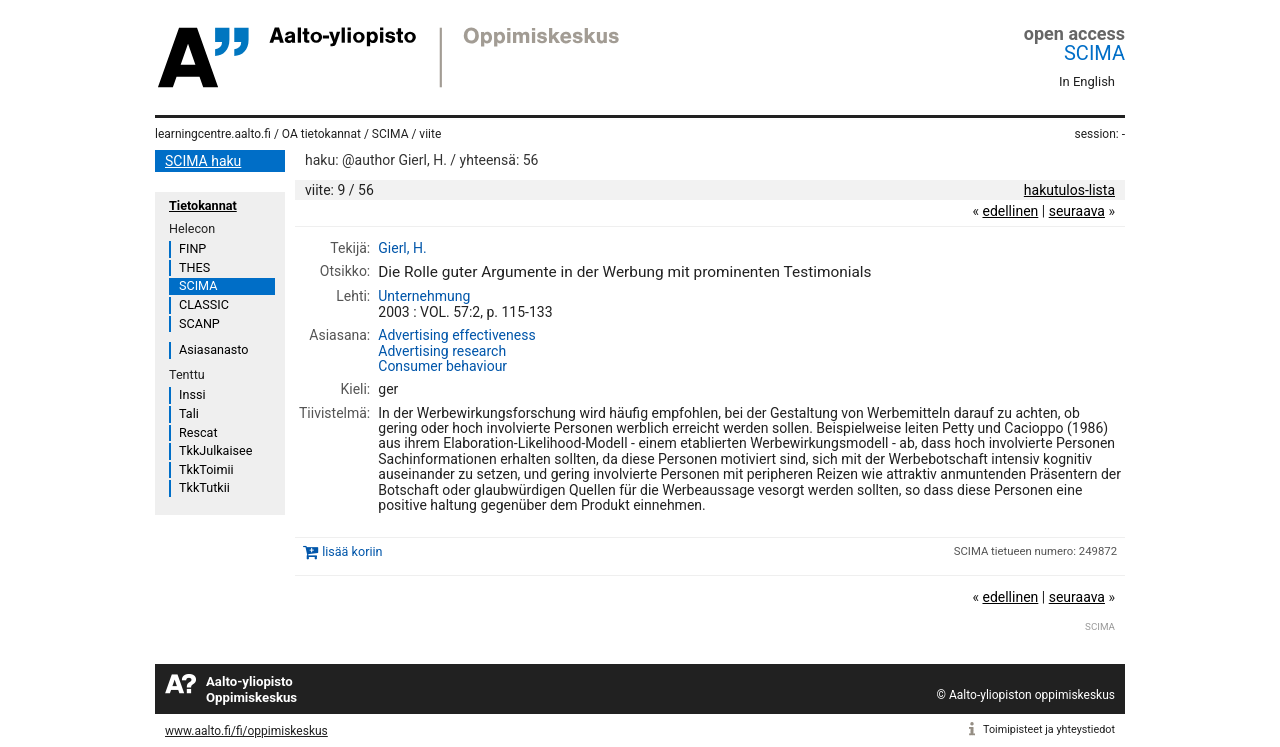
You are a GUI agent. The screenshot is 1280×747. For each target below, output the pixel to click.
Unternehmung (424, 296)
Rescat (198, 432)
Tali (189, 413)
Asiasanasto (213, 349)
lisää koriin (352, 552)
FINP (192, 248)
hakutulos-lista (1069, 190)
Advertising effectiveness (456, 335)
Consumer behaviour (442, 366)
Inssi (192, 394)
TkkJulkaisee (215, 450)
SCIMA (1094, 53)
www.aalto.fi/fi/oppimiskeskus (246, 731)
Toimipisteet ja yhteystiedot (1049, 729)
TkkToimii (206, 469)
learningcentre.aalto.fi (213, 134)
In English (1087, 81)
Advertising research (442, 351)
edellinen (1010, 211)
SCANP (199, 323)
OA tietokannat (321, 134)
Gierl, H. (402, 248)
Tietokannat (203, 205)
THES (194, 267)
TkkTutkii (204, 487)
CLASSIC (204, 304)
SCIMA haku (203, 161)
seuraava (1077, 211)
